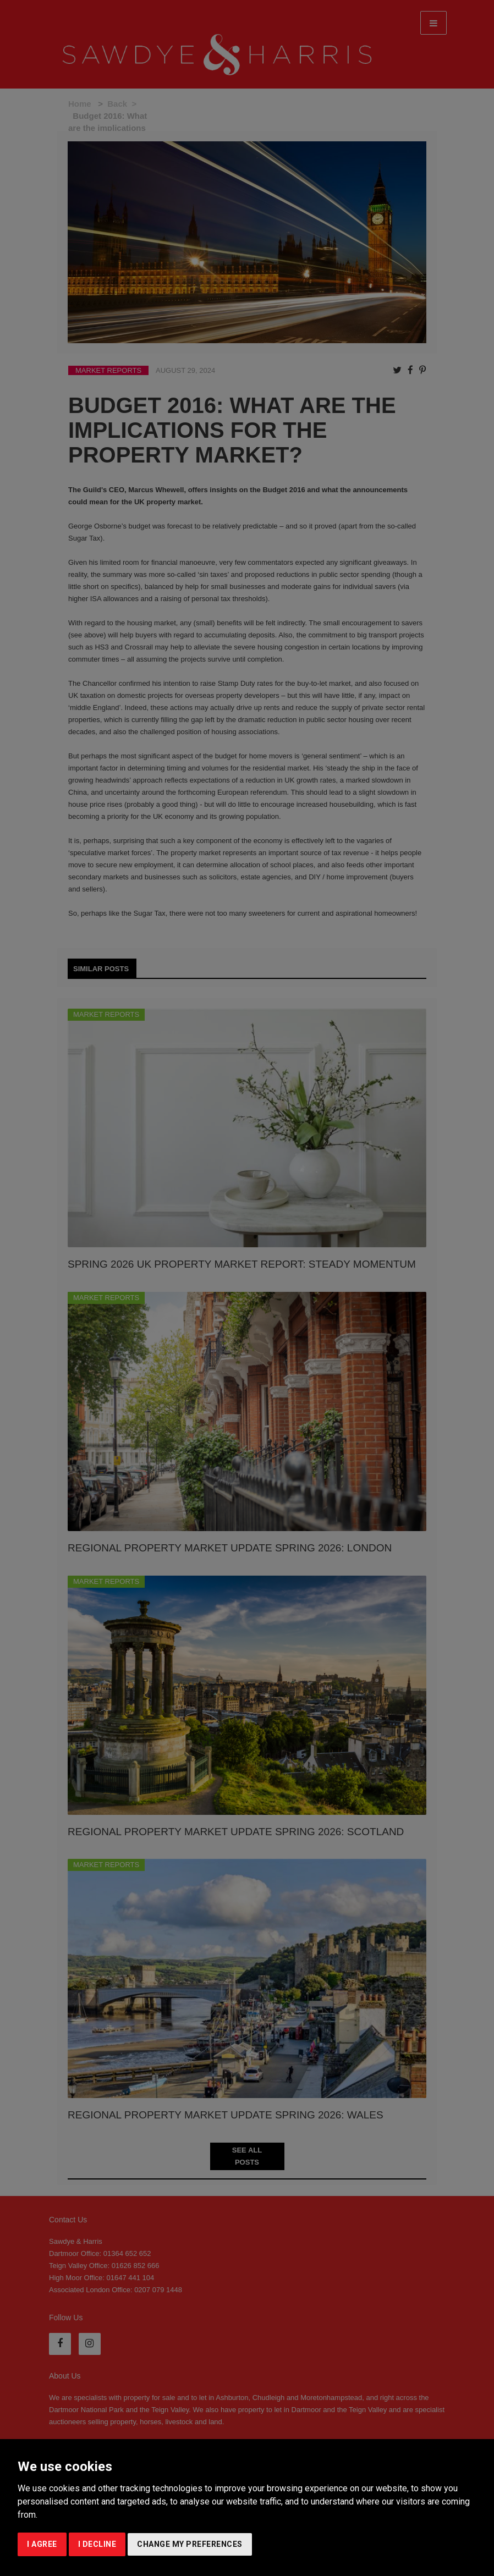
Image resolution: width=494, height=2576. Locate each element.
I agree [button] (42, 2544)
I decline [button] (97, 2544)
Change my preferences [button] (190, 2544)
